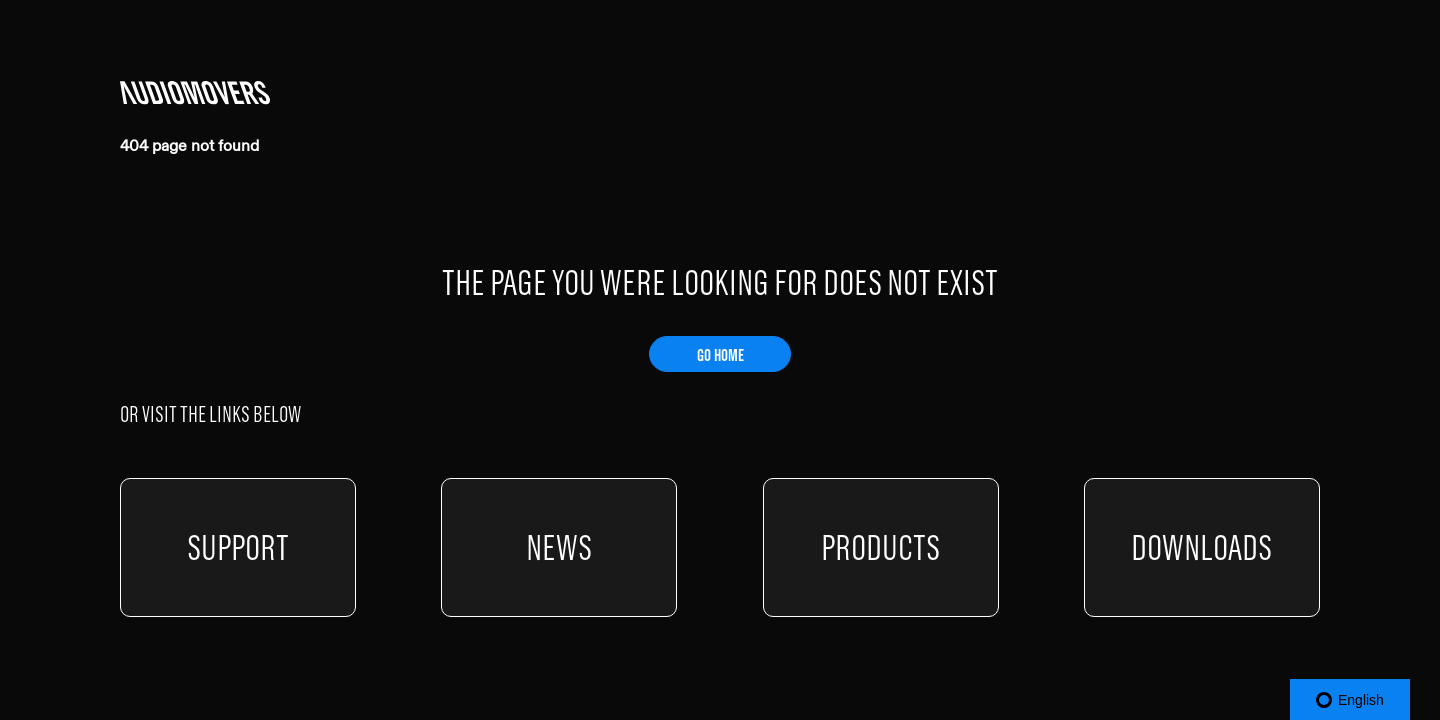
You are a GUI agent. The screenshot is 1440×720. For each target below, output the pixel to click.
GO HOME (720, 355)
